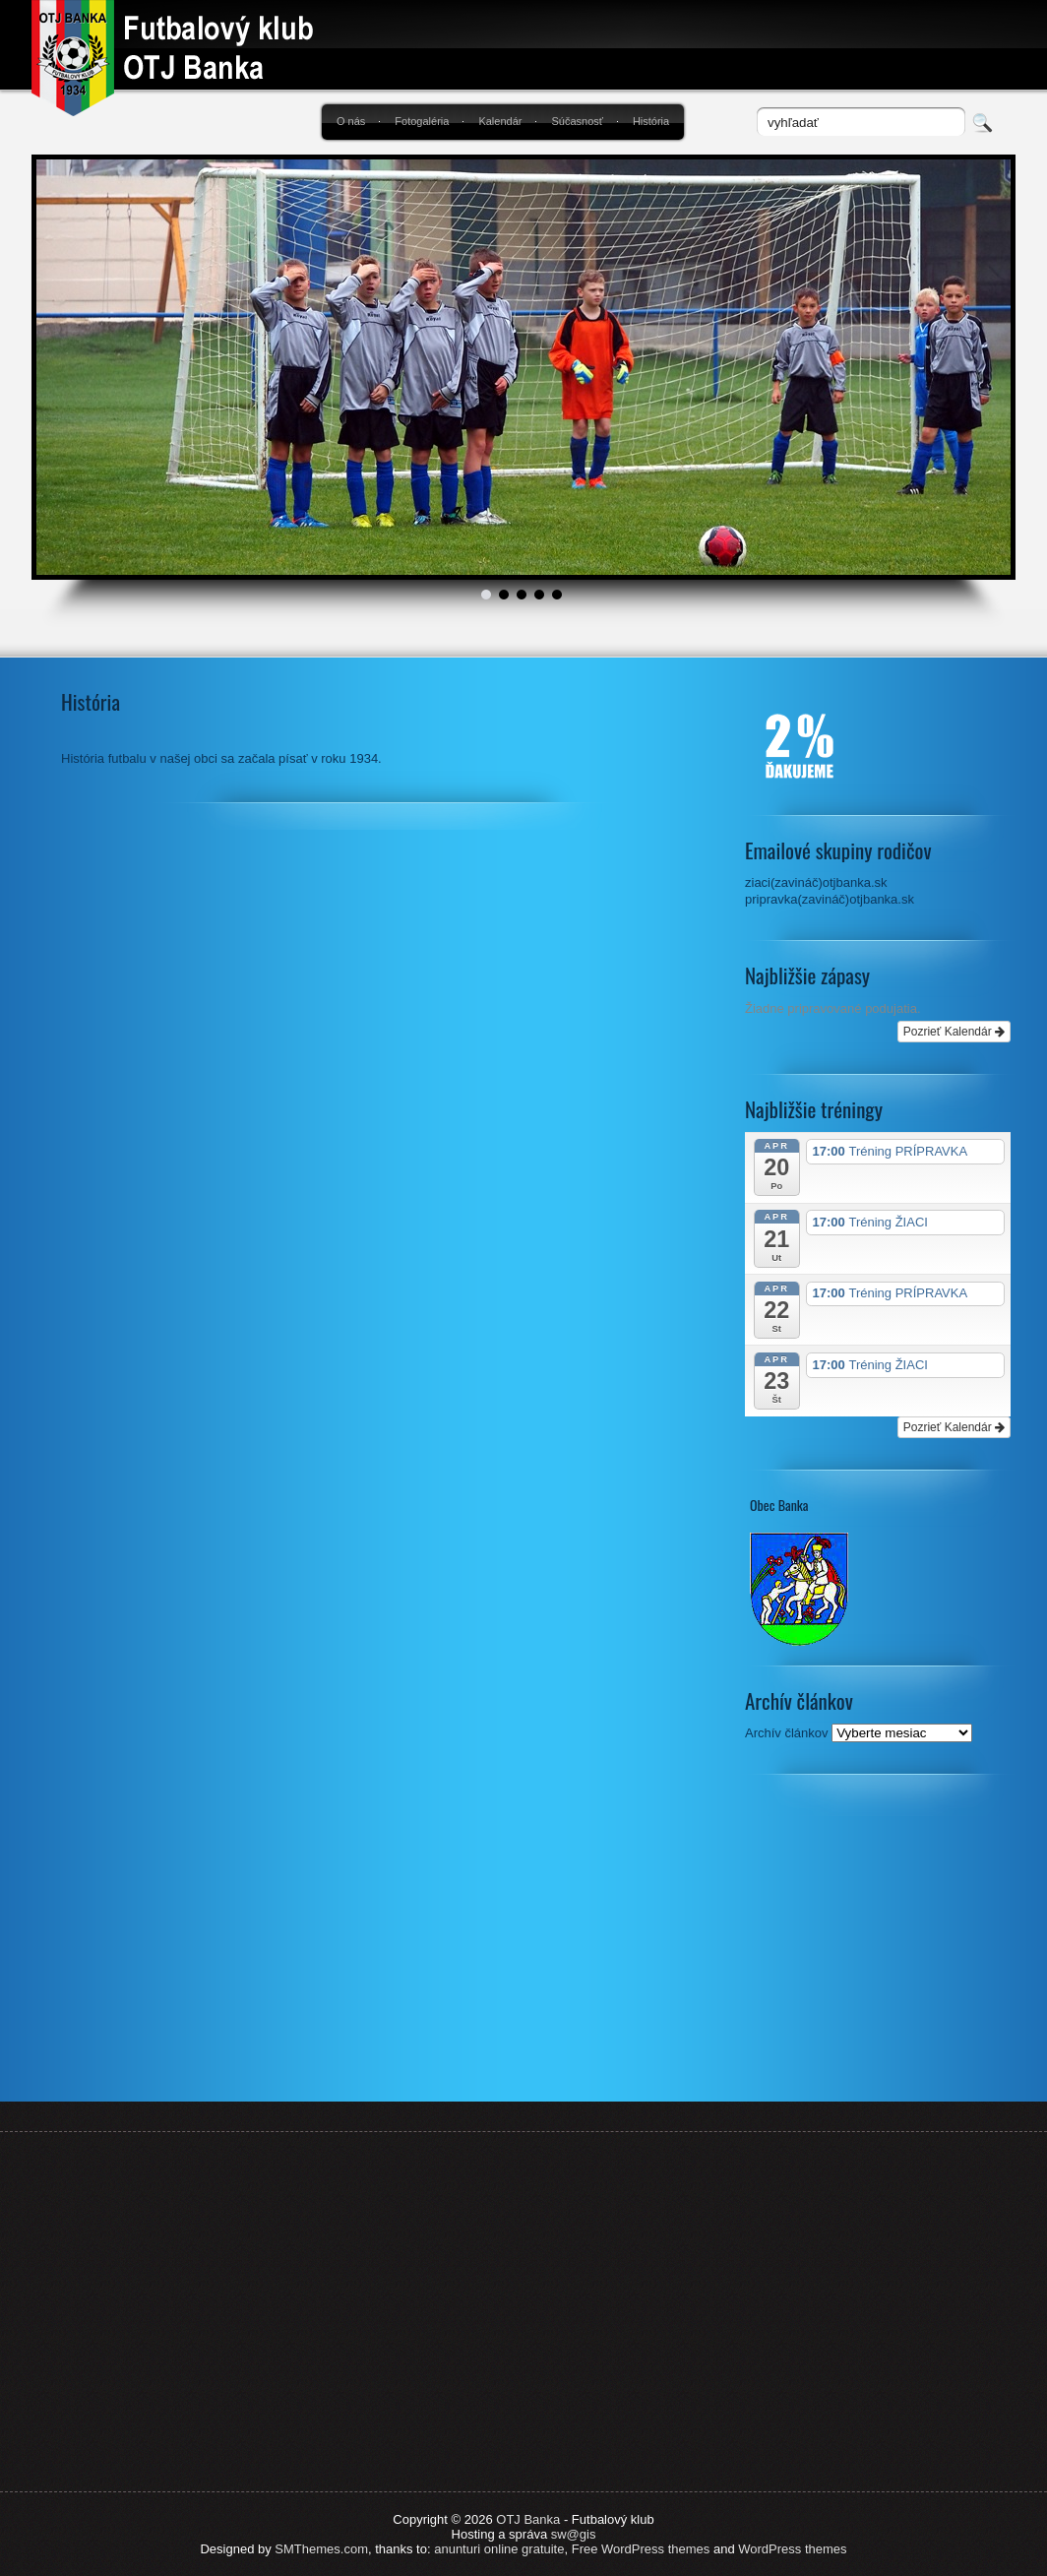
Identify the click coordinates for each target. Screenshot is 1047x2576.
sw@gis (573, 2534)
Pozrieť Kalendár (954, 1031)
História (651, 121)
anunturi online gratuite (499, 2549)
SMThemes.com (321, 2549)
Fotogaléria (422, 121)
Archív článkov (787, 1733)
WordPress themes (792, 2549)
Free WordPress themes (641, 2549)
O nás (351, 121)
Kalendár (500, 121)
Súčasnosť (576, 121)
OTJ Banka (528, 2519)
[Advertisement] (878, 1949)
